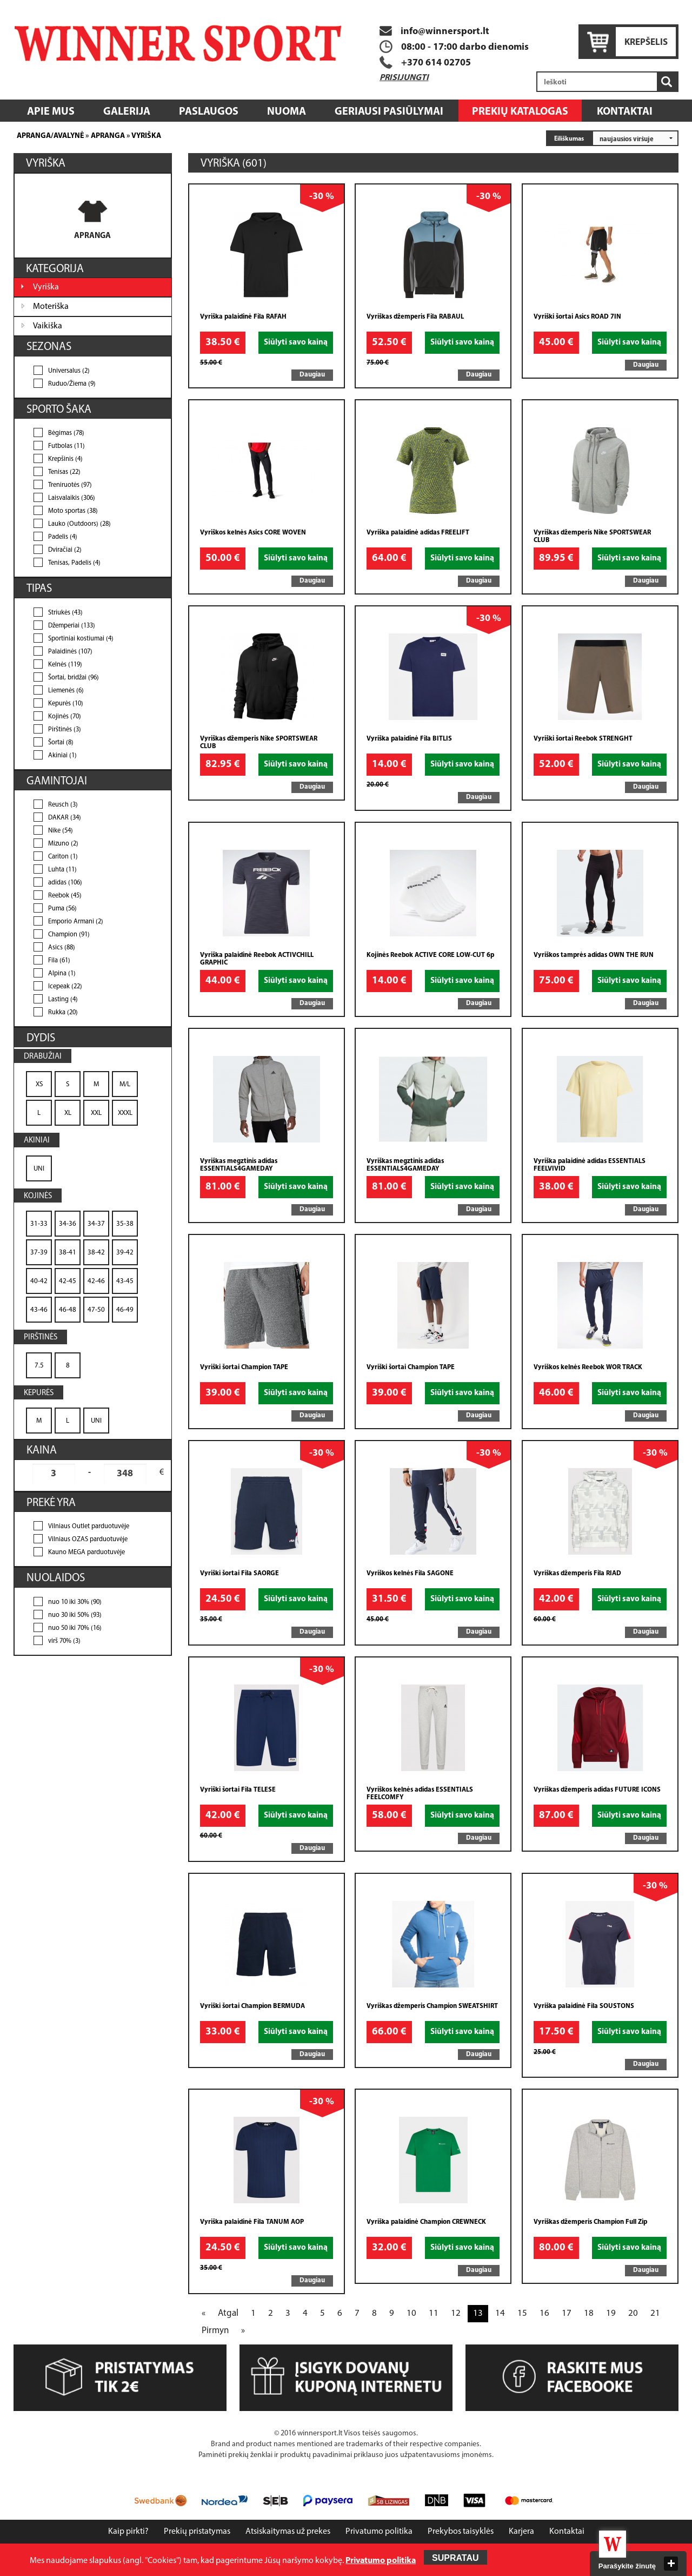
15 (522, 2313)
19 (611, 2313)
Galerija (126, 112)
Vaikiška (47, 326)
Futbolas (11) (66, 446)
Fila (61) (59, 960)
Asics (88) (61, 947)
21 (655, 2313)
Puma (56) (62, 909)
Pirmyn (215, 2330)
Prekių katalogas (520, 112)
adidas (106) (65, 883)
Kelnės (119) (65, 665)
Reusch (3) (63, 805)
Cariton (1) (63, 857)
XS (39, 1084)
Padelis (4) (62, 537)
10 (411, 2313)
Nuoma (286, 112)
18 (589, 2313)
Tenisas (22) (64, 472)
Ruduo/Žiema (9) (72, 384)
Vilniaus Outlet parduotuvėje (88, 1526)
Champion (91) (69, 935)
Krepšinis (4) (65, 459)
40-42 (39, 1281)
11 (433, 2313)
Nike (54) (60, 831)
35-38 (125, 1223)
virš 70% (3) (64, 1641)
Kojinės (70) (64, 717)
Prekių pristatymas (197, 2531)
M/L (124, 1084)
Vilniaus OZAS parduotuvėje (88, 1539)
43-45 (125, 1281)
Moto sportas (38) (73, 511)
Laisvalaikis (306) (71, 498)
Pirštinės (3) (64, 729)
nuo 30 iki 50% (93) (75, 1615)
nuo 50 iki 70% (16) (75, 1628)
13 (478, 2313)
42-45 (67, 1281)
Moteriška (51, 306)
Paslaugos (208, 112)
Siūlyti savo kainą (296, 343)
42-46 (96, 1281)
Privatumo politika (378, 2531)
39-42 (125, 1252)
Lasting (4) (63, 999)
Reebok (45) (65, 896)
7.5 (39, 1365)
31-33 (39, 1223)
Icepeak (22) (65, 986)
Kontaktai (625, 112)
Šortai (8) (61, 742)
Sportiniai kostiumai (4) (81, 639)
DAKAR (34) (64, 818)
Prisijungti (404, 78)
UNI (39, 1168)
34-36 (67, 1223)
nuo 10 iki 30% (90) (75, 1602)
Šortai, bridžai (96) (73, 678)
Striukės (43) (65, 613)
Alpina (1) (62, 973)
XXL (96, 1113)
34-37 (96, 1223)
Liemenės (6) (66, 691)
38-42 (96, 1252)
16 (544, 2313)
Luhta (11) (62, 870)
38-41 (67, 1252)
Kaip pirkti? (128, 2531)
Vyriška (146, 136)
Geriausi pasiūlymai (389, 112)
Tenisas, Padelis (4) (74, 563)
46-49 (125, 1309)
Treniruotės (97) (70, 485)
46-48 (67, 1309)
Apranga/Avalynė (50, 136)
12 (456, 2313)
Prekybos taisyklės (461, 2531)
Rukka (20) (63, 1012)
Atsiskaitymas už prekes (287, 2531)
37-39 (39, 1252)
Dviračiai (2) (65, 550)
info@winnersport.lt (434, 32)
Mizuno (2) (63, 844)
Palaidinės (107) (70, 652)
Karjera (521, 2531)
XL (67, 1113)
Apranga (108, 136)
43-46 (39, 1309)
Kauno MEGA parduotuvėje (86, 1552)
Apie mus (51, 112)
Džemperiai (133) (71, 626)
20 (633, 2313)
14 (500, 2313)
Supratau (455, 2557)
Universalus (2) (69, 371)
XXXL (125, 1113)
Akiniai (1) (62, 755)
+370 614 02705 (436, 63)
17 (566, 2313)
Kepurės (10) (65, 704)
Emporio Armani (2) (75, 922)
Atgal (228, 2313)
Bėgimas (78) (66, 433)
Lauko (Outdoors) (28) (79, 524)
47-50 (96, 1309)
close (671, 2564)
